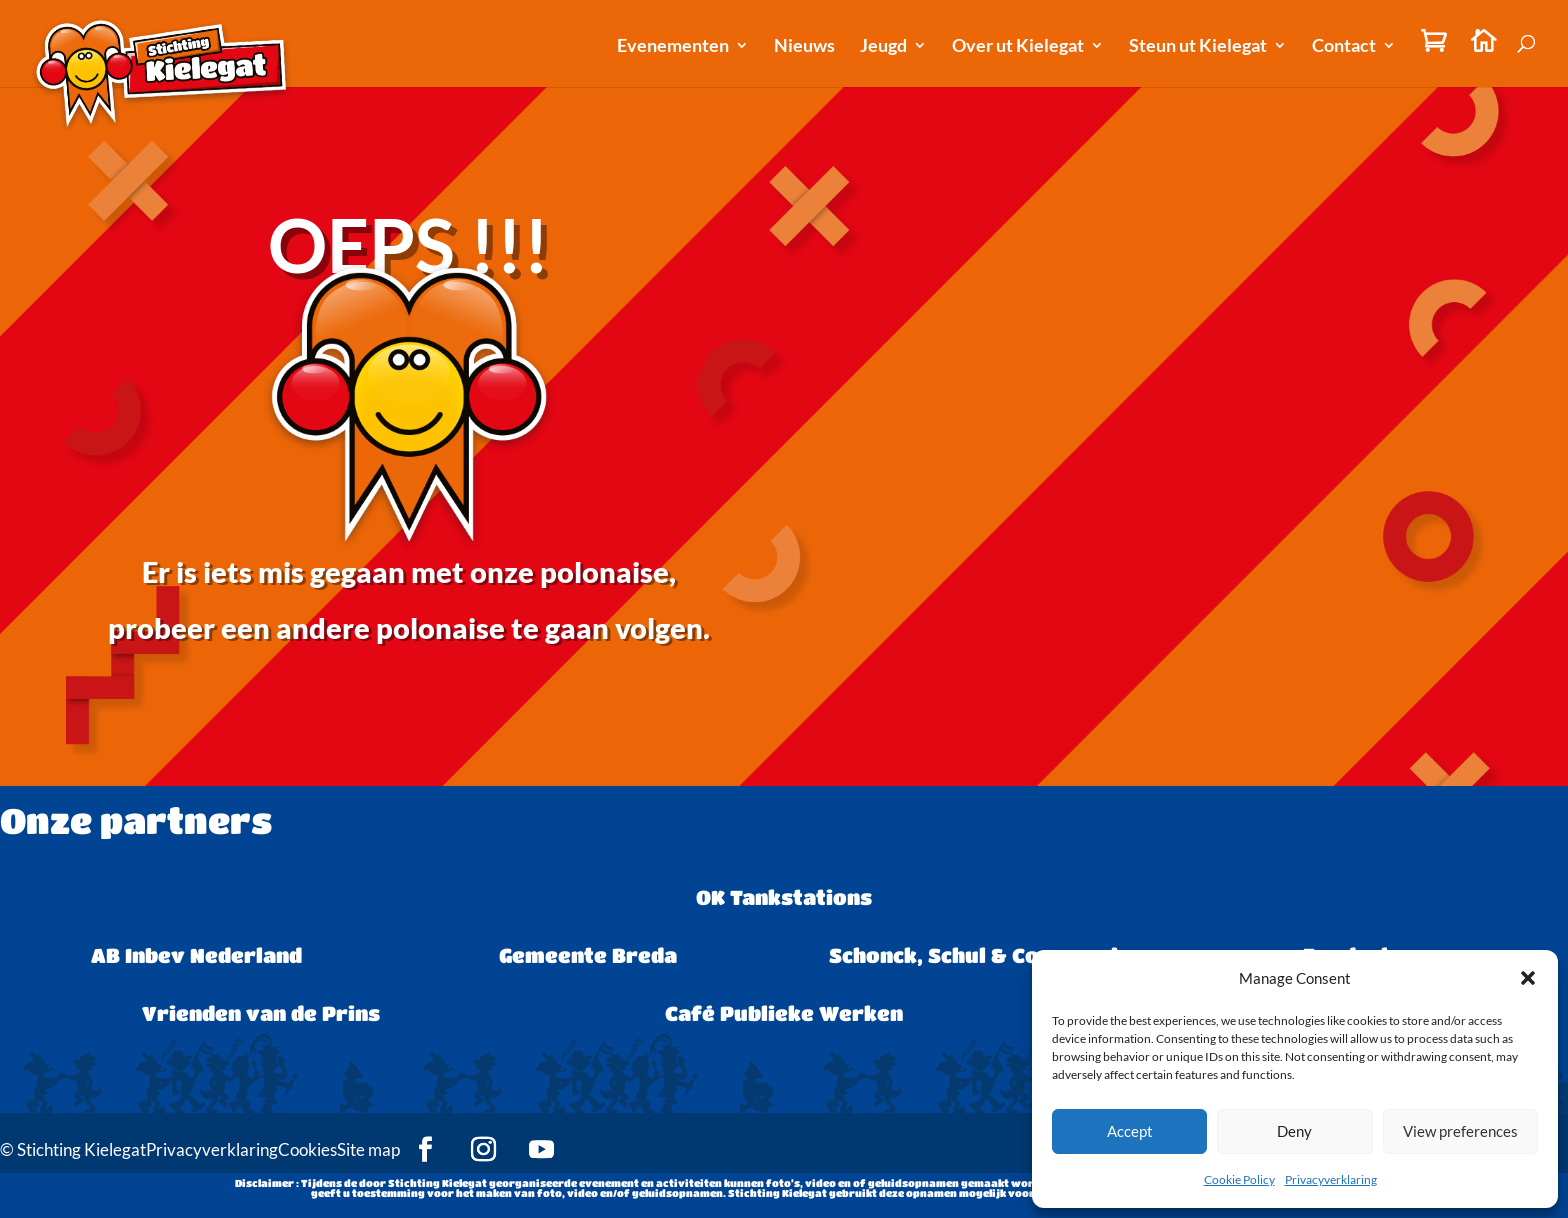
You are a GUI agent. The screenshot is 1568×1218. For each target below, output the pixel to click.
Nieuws (804, 47)
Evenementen (673, 47)
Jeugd (883, 47)
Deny (1294, 1131)
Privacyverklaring (1331, 1179)
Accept (1130, 1131)
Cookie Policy (1239, 1179)
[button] (1528, 978)
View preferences (1460, 1131)
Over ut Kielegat (1018, 47)
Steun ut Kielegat (1198, 47)
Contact (1344, 47)
